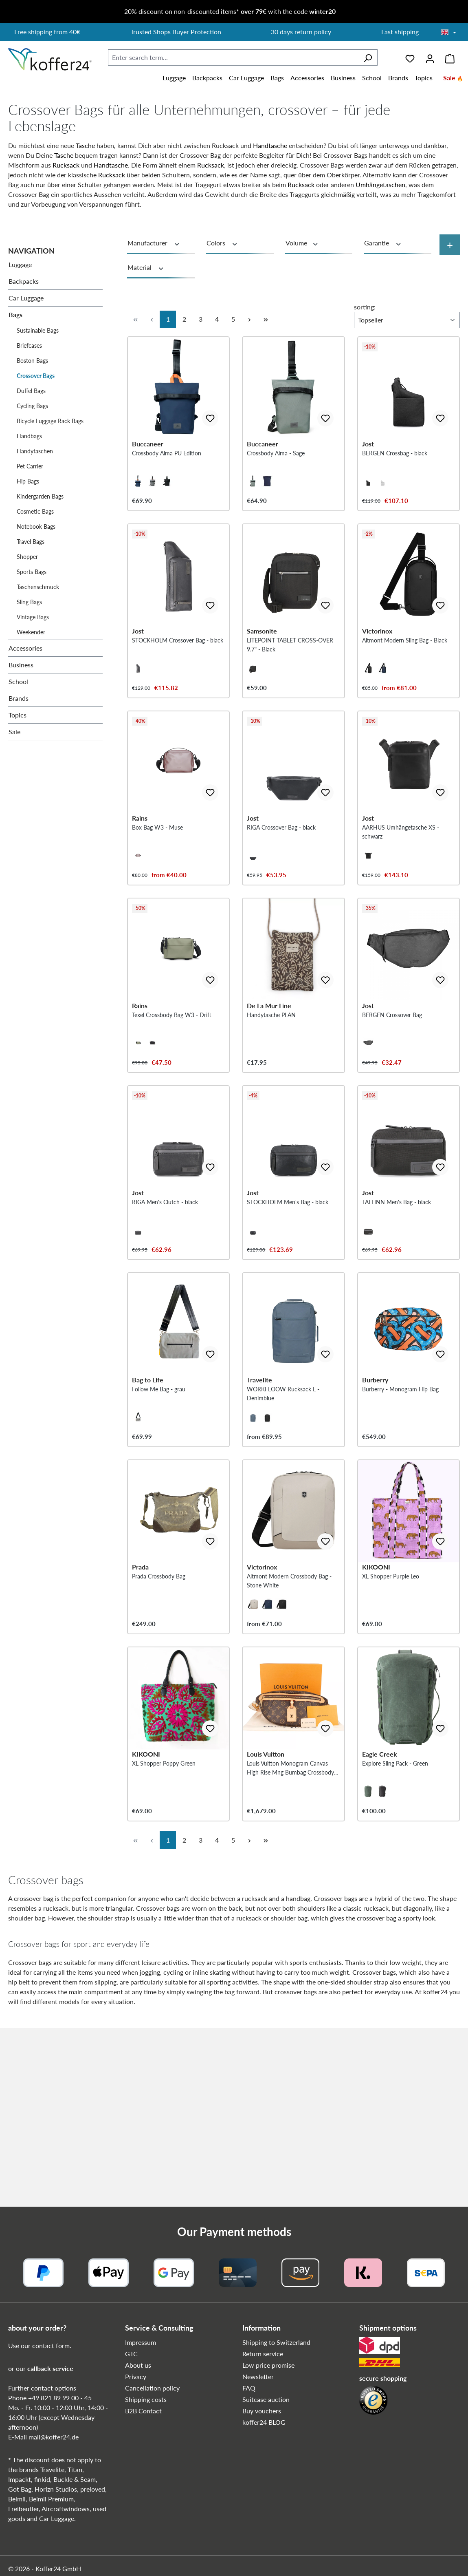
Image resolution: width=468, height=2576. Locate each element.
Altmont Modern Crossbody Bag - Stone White (289, 1737)
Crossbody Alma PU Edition (166, 475)
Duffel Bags (31, 390)
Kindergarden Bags (40, 496)
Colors (222, 243)
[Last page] (265, 319)
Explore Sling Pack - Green (395, 1942)
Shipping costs (146, 2399)
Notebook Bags (36, 526)
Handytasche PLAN (271, 1104)
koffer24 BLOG (264, 2422)
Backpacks (24, 281)
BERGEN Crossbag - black (394, 475)
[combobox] (233, 57)
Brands (19, 698)
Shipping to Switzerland (276, 2342)
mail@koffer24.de (54, 2437)
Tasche (85, 145)
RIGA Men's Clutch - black (165, 1313)
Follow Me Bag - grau (158, 1523)
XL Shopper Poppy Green (164, 1942)
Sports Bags (31, 571)
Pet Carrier (30, 466)
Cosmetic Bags (35, 511)
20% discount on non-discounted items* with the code (230, 11)
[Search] (368, 57)
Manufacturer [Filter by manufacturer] (153, 243)
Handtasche (270, 145)
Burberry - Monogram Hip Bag (400, 1523)
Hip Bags (28, 481)
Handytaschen (35, 451)
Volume (302, 243)
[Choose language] (448, 33)
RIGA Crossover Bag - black (281, 894)
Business (21, 665)
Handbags (29, 436)
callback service (50, 2368)
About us (138, 2365)
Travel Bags (30, 541)
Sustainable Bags (38, 330)
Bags (15, 314)
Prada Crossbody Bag (158, 1732)
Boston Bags (32, 360)
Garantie (383, 243)
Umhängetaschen (380, 184)
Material (146, 267)
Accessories (25, 648)
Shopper (27, 556)
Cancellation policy (152, 2388)
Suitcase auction (266, 2399)
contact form (51, 2345)
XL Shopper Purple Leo (390, 1732)
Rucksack (66, 165)
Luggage (20, 264)
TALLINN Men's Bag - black (396, 1313)
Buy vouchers (261, 2411)
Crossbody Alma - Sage (276, 475)
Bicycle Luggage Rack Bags (50, 420)
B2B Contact (143, 2411)
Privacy (135, 2376)
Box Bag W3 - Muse (157, 894)
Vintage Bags (33, 617)
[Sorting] (407, 320)
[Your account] (430, 57)
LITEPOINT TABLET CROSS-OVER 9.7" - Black (290, 690)
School (18, 681)
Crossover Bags (36, 375)
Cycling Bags (32, 405)
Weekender (31, 632)
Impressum (140, 2342)
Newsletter (258, 2376)
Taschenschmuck (38, 586)
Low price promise (268, 2365)
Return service (262, 2353)
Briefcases (29, 345)
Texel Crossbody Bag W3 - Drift (171, 1104)
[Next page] (249, 319)
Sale (14, 731)
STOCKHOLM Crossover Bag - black (177, 685)
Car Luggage (26, 298)
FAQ (248, 2388)
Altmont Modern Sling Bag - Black (404, 685)
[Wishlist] (410, 57)
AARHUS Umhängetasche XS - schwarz (400, 899)
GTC (131, 2353)
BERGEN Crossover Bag (392, 1104)
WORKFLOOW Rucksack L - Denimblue (283, 1528)
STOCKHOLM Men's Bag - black (287, 1313)
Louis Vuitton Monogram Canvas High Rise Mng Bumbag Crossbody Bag (290, 1947)
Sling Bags (29, 601)
